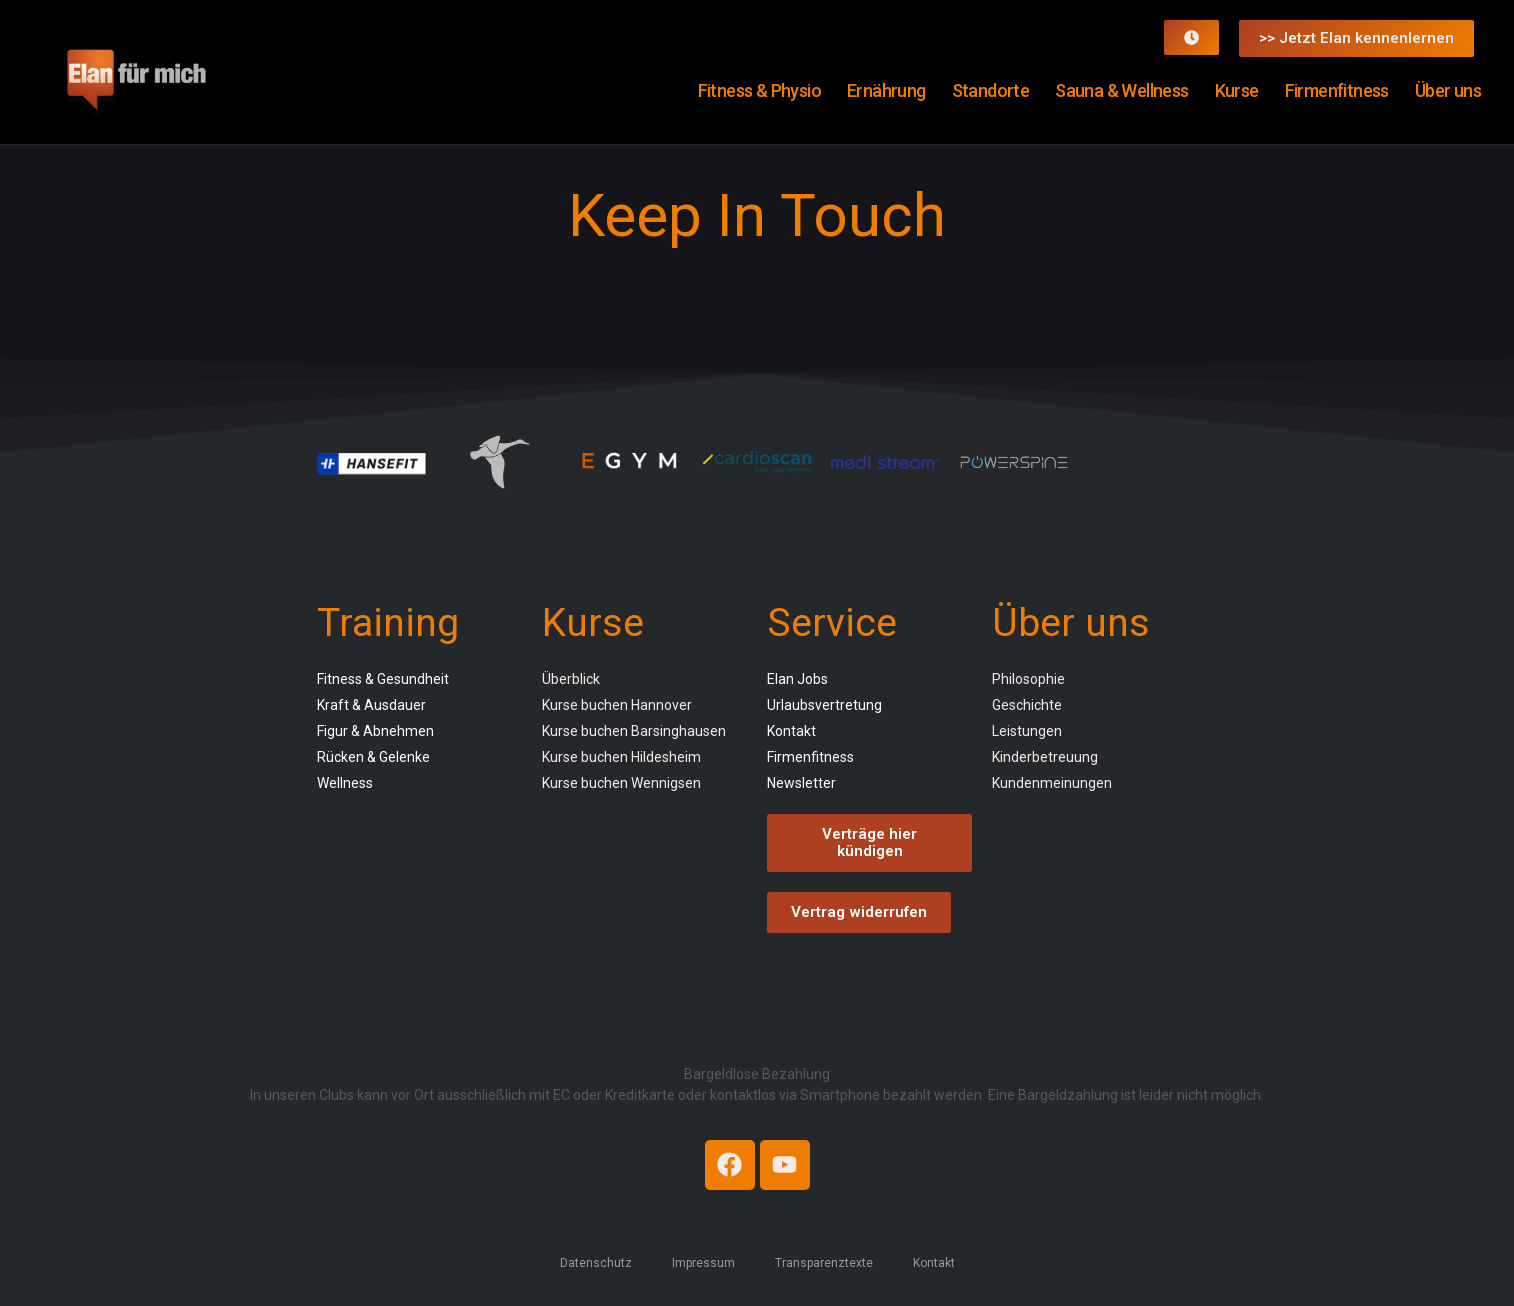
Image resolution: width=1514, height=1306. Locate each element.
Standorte (991, 90)
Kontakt (934, 1262)
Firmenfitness (1337, 90)
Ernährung (886, 90)
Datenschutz (596, 1262)
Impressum (703, 1262)
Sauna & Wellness (1121, 90)
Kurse (1237, 90)
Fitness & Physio (759, 90)
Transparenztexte (824, 1262)
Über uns (1448, 90)
